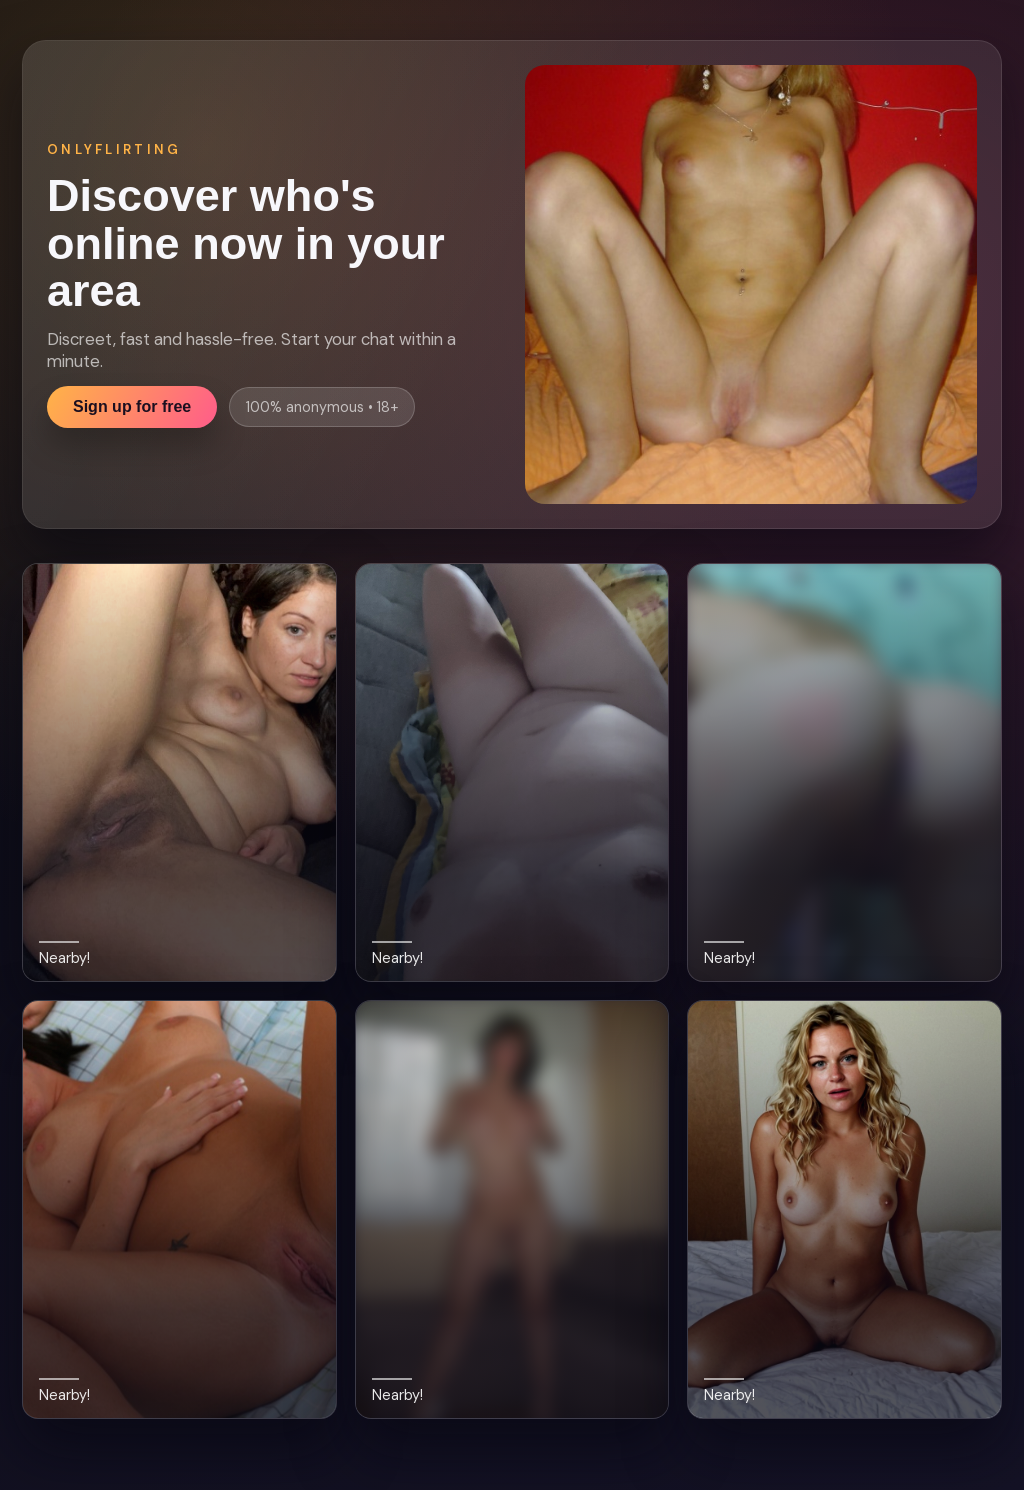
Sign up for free (132, 406)
